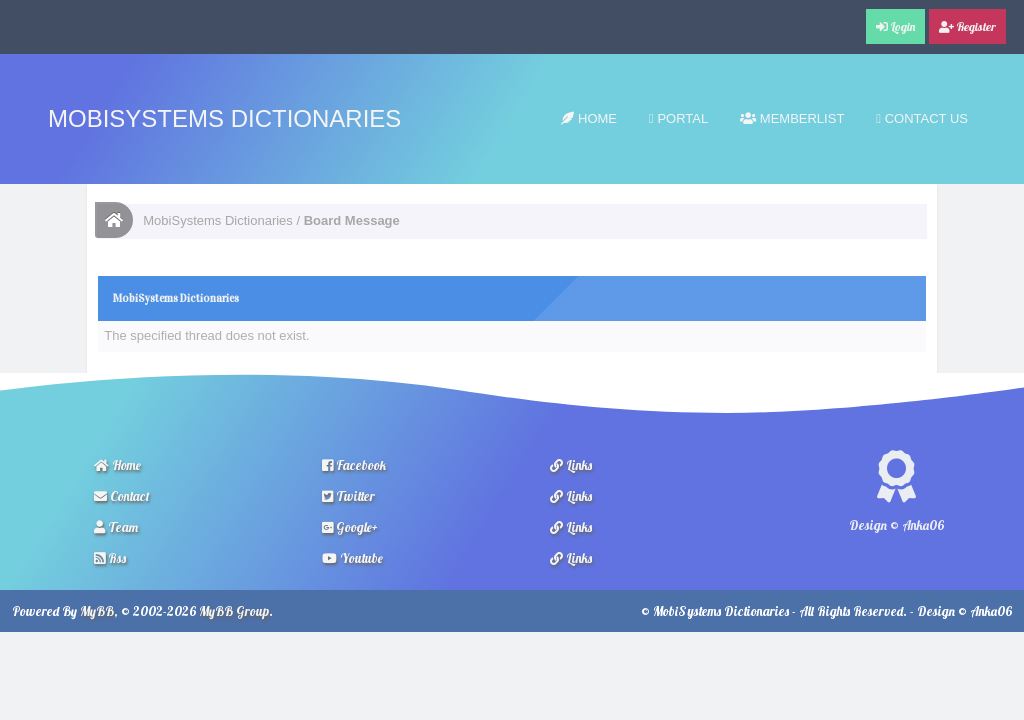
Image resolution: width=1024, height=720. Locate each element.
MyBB (97, 611)
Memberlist (792, 118)
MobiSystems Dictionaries (224, 118)
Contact (122, 496)
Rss (110, 558)
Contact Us (922, 118)
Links (571, 465)
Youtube (352, 558)
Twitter (348, 496)
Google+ (350, 527)
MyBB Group (234, 611)
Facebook (354, 465)
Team (116, 527)
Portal (678, 118)
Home (589, 118)
